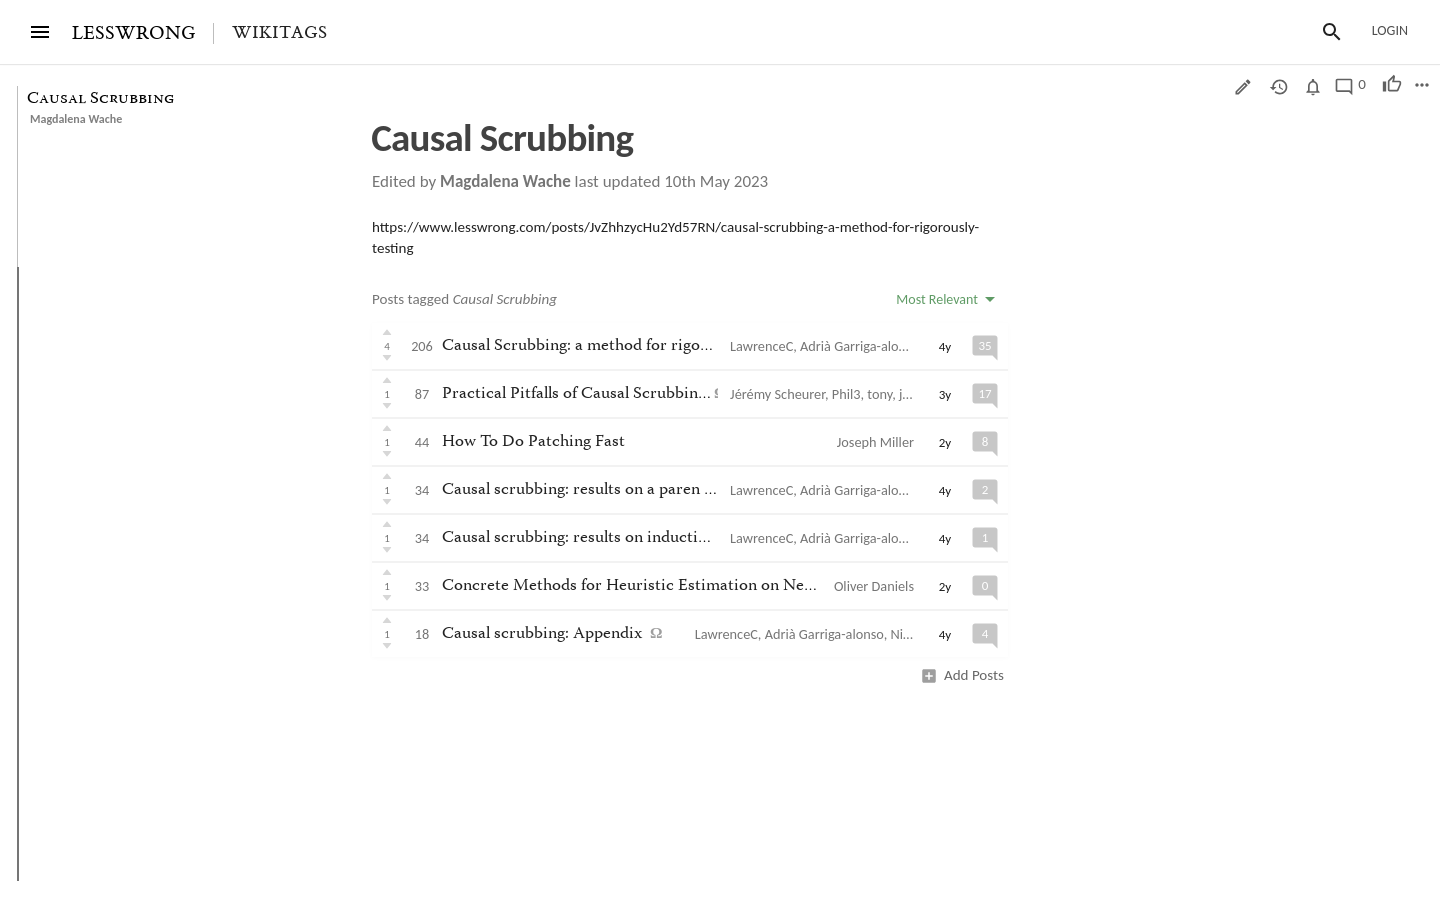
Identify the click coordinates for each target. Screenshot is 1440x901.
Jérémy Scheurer (777, 394)
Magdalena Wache (76, 119)
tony (879, 394)
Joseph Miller (875, 442)
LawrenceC (761, 346)
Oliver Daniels (874, 586)
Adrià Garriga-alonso (859, 346)
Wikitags (279, 33)
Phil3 (846, 394)
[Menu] (40, 32)
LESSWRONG (133, 33)
